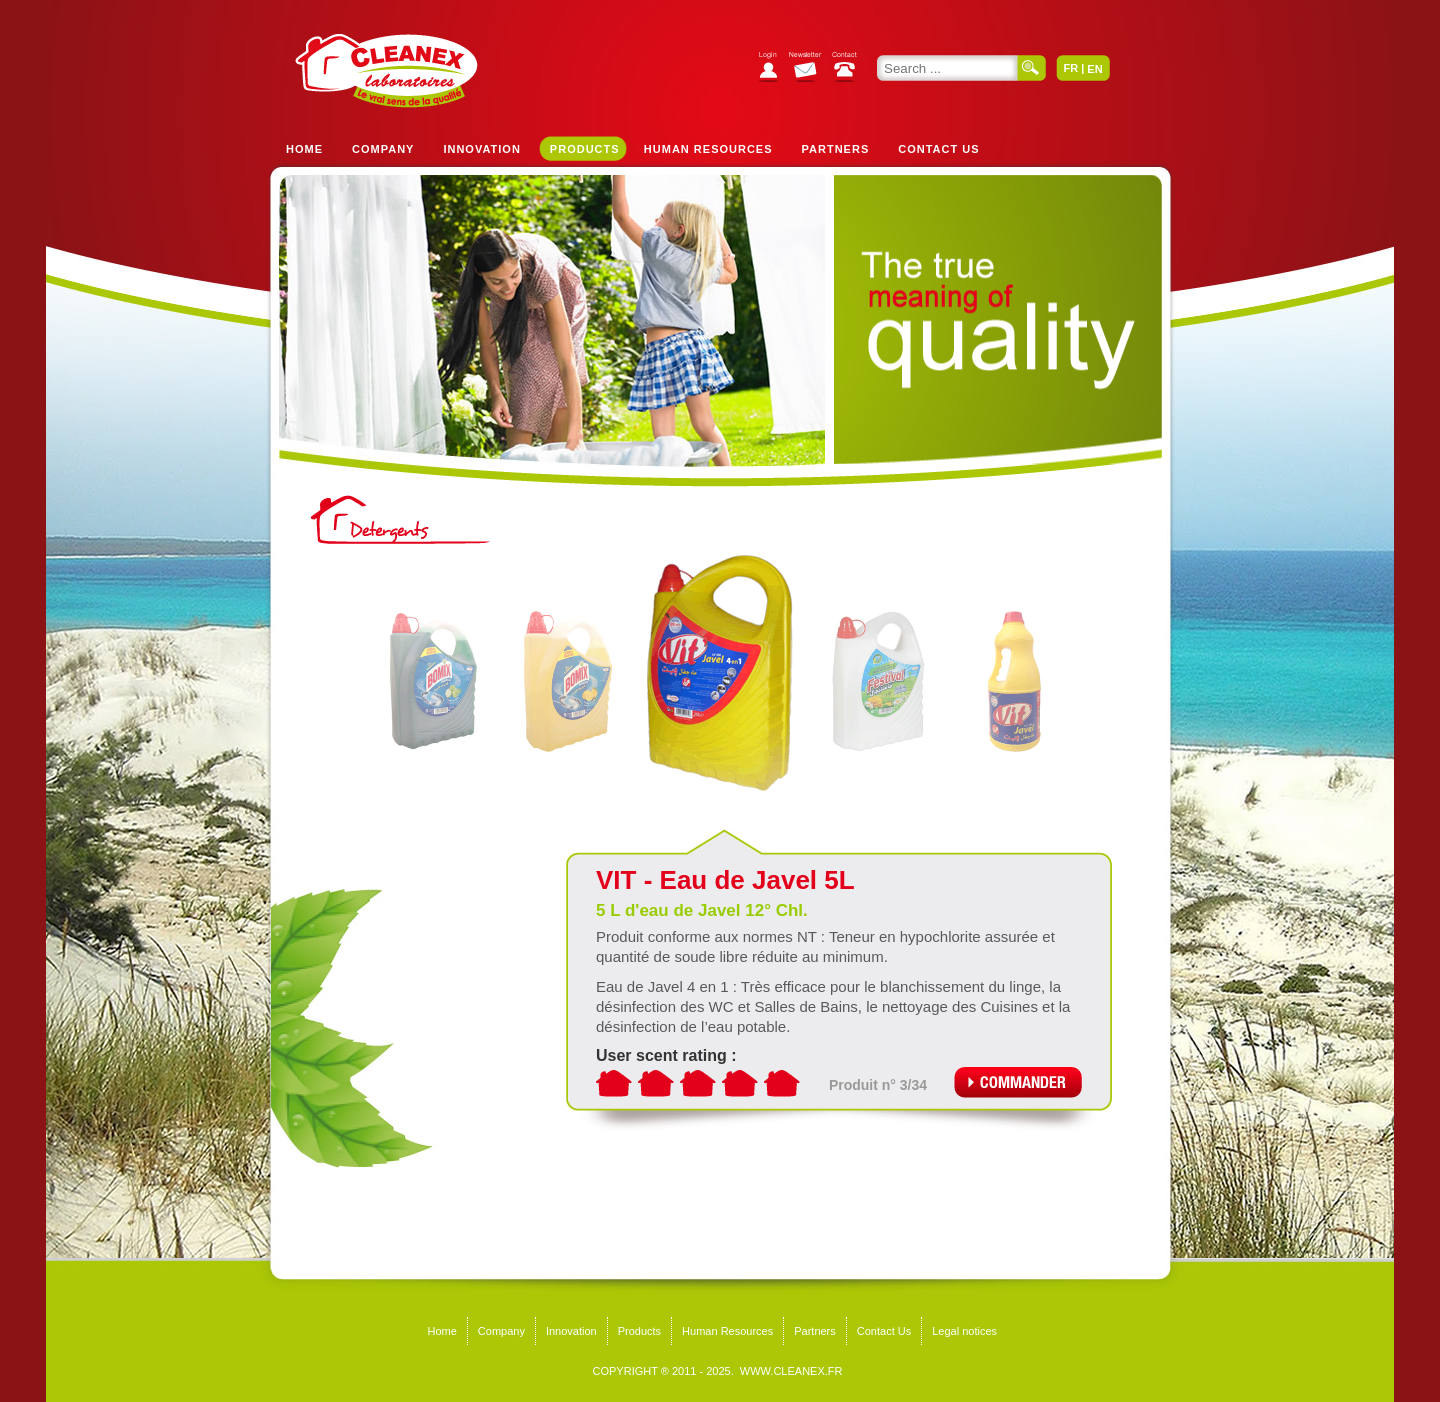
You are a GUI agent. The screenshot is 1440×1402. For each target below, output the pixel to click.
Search (1032, 68)
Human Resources (708, 149)
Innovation (481, 149)
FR (1070, 68)
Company (383, 149)
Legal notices (964, 1331)
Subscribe (810, 69)
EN (1094, 69)
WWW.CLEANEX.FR (791, 1371)
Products (585, 149)
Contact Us (938, 149)
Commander (1018, 1082)
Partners (836, 149)
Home (304, 149)
